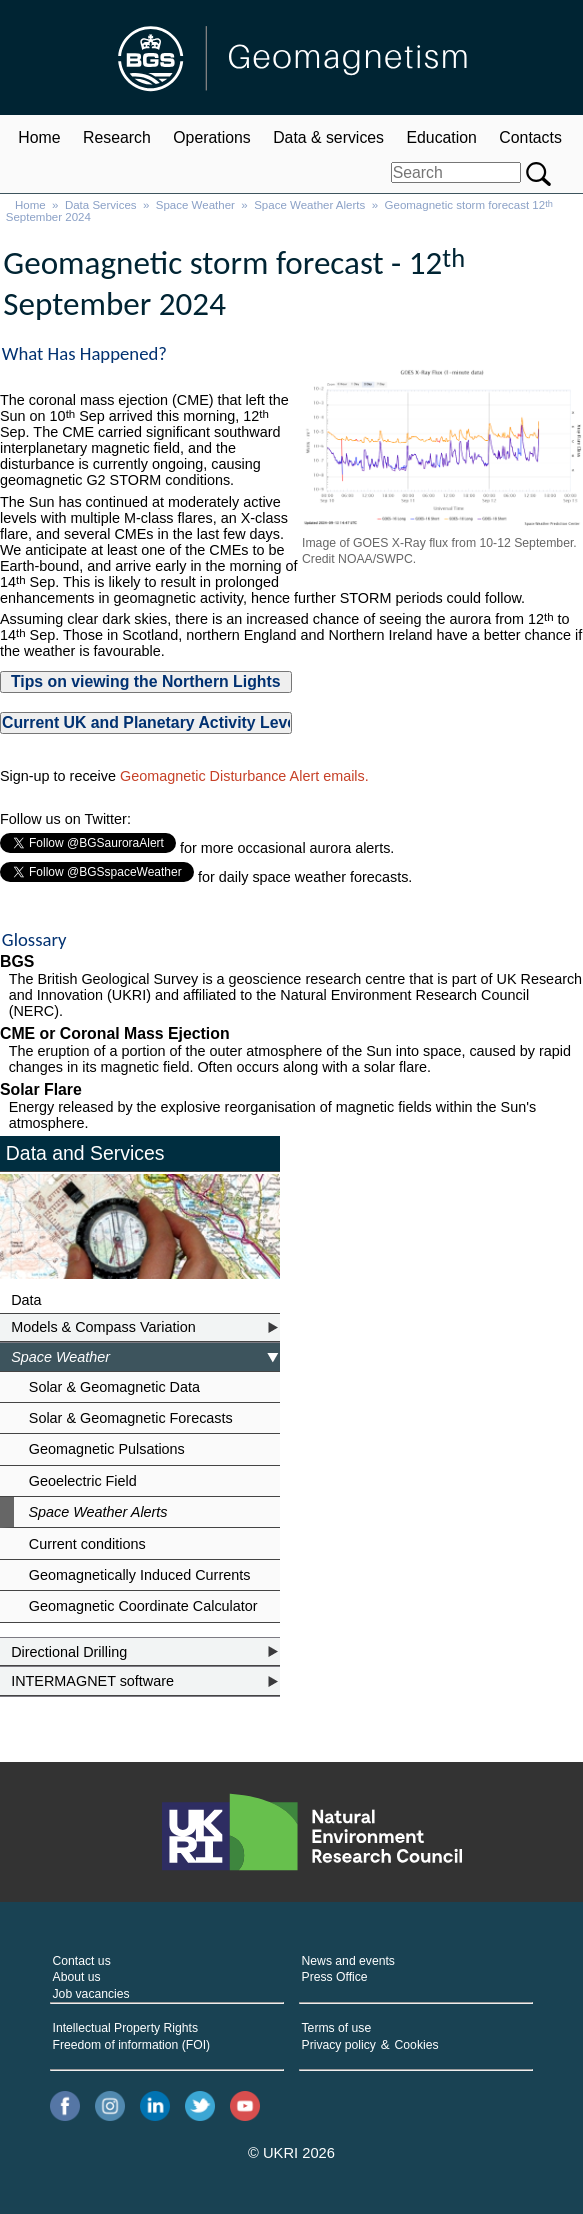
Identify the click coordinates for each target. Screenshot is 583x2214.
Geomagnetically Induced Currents (140, 1575)
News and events (348, 1961)
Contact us (82, 1961)
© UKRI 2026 (291, 2153)
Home (39, 137)
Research (117, 137)
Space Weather (195, 205)
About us (77, 1977)
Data (26, 1300)
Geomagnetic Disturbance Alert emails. (244, 776)
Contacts (530, 137)
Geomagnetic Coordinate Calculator (143, 1606)
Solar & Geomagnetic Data (114, 1387)
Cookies (417, 2045)
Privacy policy (339, 2045)
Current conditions (87, 1544)
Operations (211, 137)
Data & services (328, 137)
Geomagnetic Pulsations (107, 1449)
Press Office (335, 1977)
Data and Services (85, 1153)
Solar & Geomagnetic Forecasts (131, 1418)
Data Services (101, 205)
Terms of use (337, 2028)
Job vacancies (91, 1994)
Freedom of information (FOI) (132, 2045)
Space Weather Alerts (309, 205)
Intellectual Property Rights (125, 2028)
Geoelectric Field (83, 1481)
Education (441, 137)
